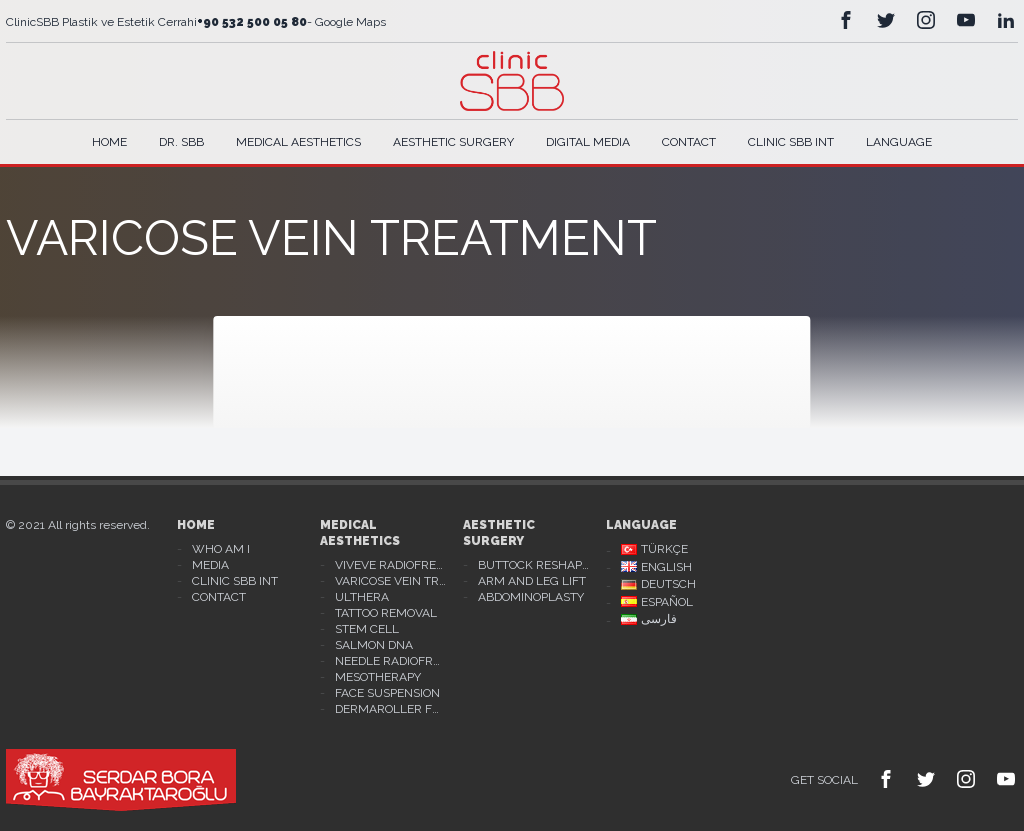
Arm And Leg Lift (532, 581)
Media (210, 565)
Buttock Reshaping (534, 565)
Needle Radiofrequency (391, 661)
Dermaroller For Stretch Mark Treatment (391, 709)
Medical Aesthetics (298, 142)
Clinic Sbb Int (235, 581)
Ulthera (362, 597)
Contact (689, 142)
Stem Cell (367, 629)
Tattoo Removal (386, 613)
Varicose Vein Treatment (391, 581)
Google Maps (349, 22)
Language (899, 142)
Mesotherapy (378, 677)
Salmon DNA (374, 645)
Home (109, 142)
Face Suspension (387, 693)
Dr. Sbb (181, 142)
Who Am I (221, 549)
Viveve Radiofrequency (391, 565)
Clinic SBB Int (791, 142)
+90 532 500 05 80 (252, 22)
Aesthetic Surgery (453, 142)
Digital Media (588, 142)
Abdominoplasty (531, 597)
